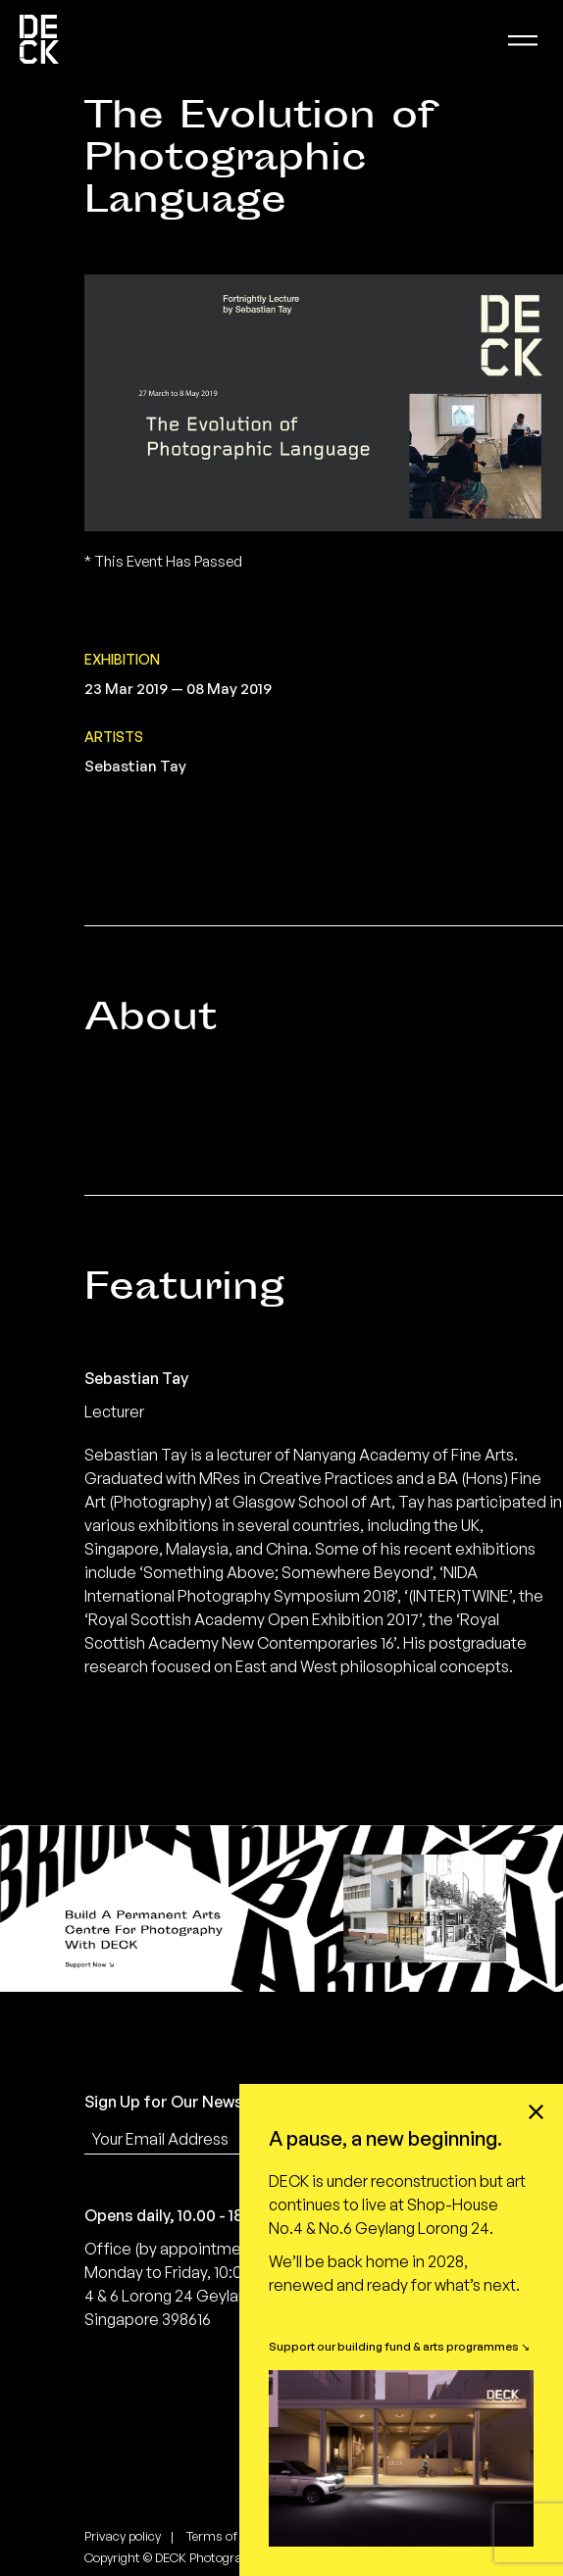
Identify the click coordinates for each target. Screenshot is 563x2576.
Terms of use (223, 2536)
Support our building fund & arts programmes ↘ (399, 2346)
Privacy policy (122, 2536)
